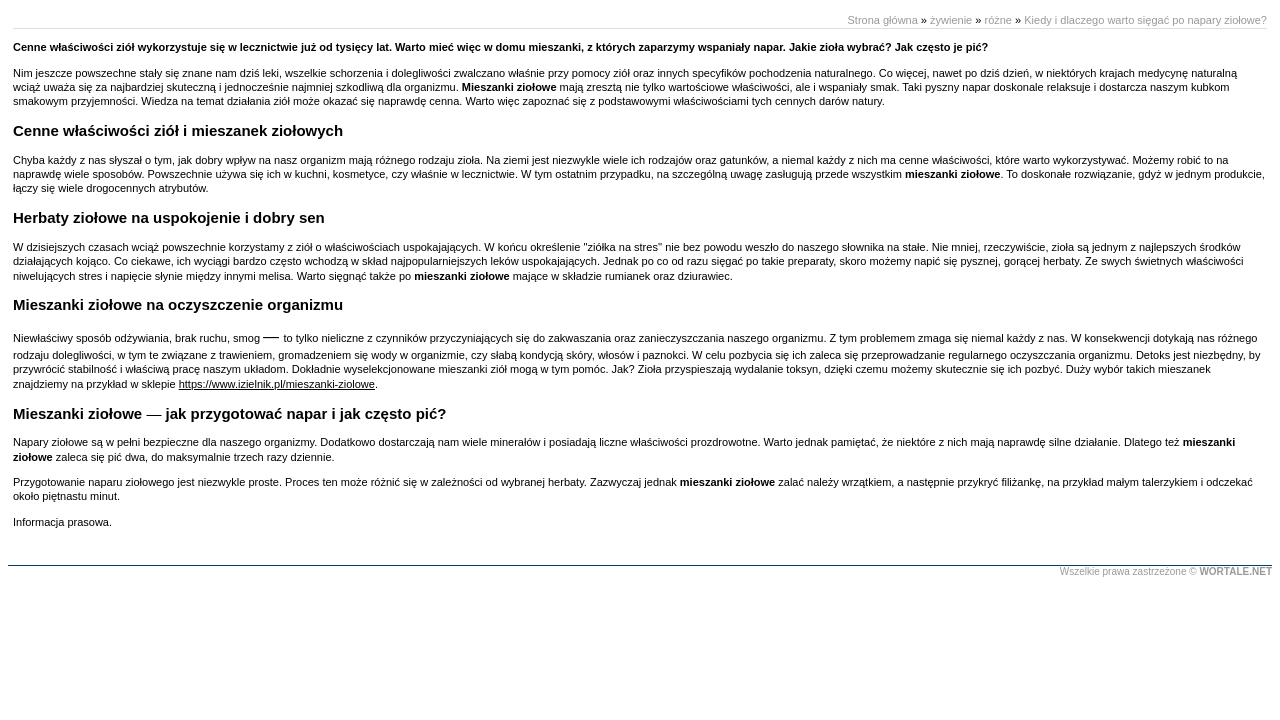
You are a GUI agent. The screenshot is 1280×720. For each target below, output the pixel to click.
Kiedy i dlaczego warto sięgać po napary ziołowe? (1145, 20)
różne (998, 20)
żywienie (951, 20)
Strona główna (882, 20)
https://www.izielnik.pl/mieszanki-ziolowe (277, 384)
